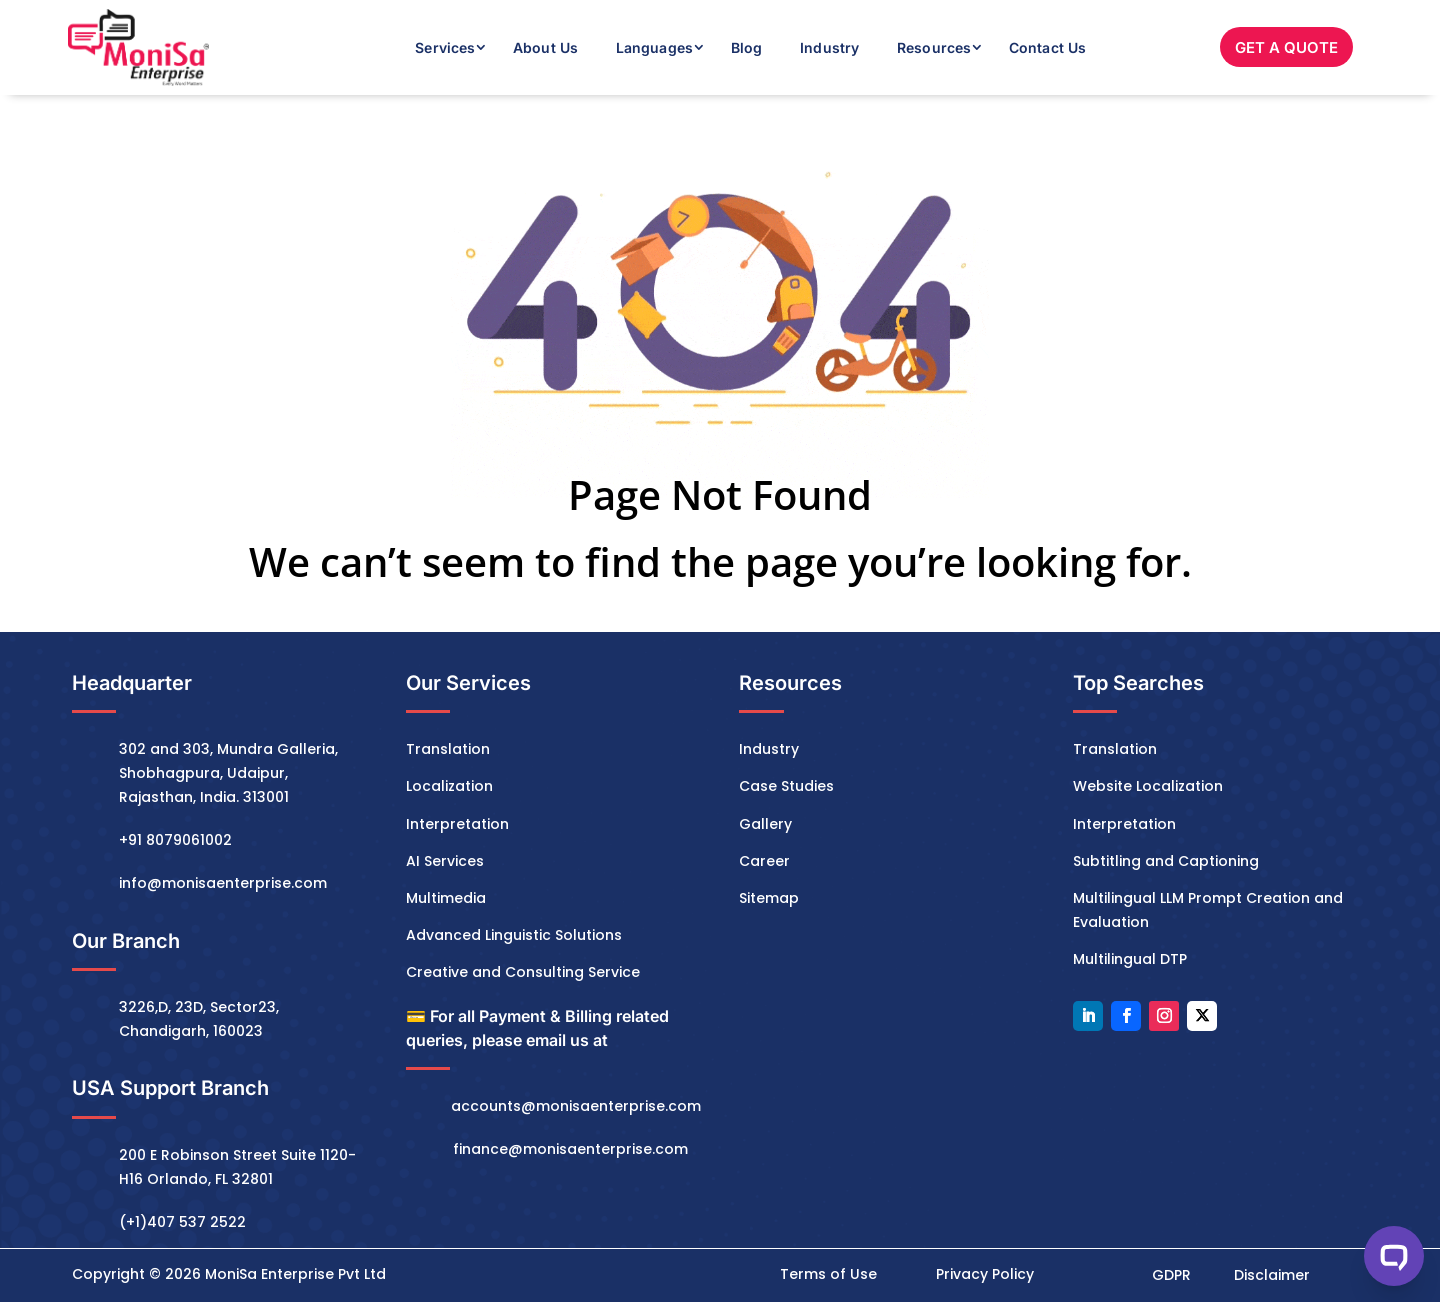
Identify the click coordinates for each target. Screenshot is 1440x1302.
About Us (545, 47)
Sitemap (769, 898)
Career (764, 861)
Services (445, 47)
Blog (746, 47)
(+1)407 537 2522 (182, 1222)
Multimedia (446, 898)
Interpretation (457, 824)
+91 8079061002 (175, 840)
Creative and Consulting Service (523, 972)
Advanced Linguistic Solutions (514, 935)
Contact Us (1047, 47)
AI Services (445, 861)
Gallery (765, 824)
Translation (448, 749)
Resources (934, 47)
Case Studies (786, 786)
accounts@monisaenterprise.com (576, 1106)
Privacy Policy (985, 1274)
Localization (449, 786)
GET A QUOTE (1286, 47)
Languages (654, 47)
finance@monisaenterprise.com (570, 1149)
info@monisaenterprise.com (223, 883)
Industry (829, 47)
